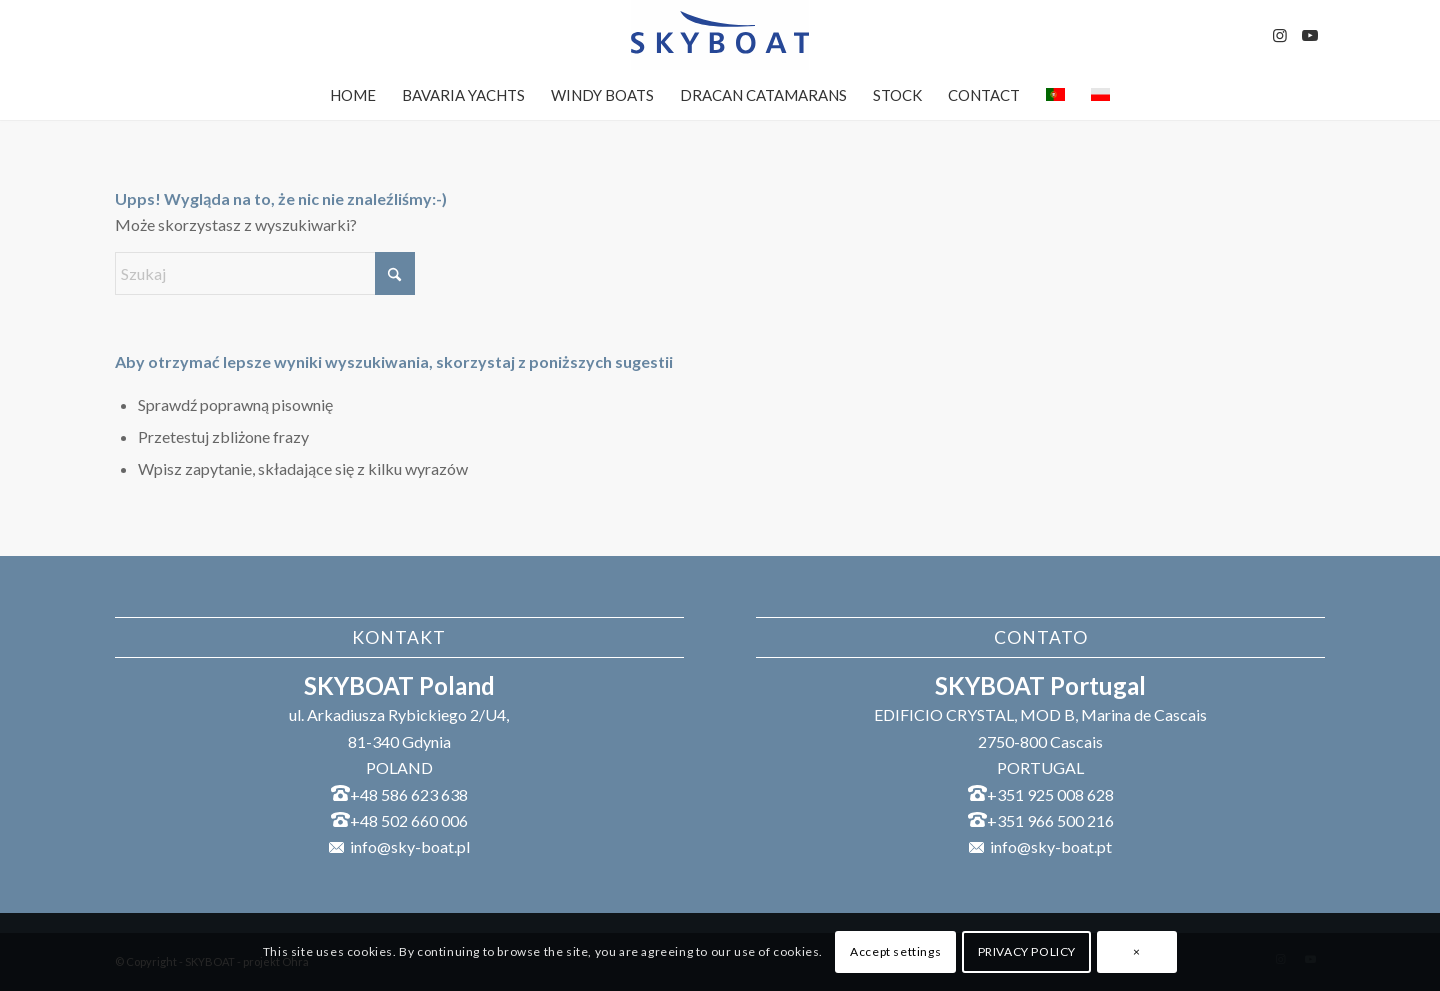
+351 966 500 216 (1050, 820)
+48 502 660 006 (409, 820)
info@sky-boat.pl (410, 846)
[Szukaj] (265, 273)
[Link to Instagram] (1280, 35)
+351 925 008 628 (1050, 794)
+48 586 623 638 (409, 794)
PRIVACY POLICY (1027, 951)
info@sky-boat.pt (1051, 846)
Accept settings (895, 951)
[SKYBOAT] (720, 35)
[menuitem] (353, 95)
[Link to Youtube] (1310, 35)
